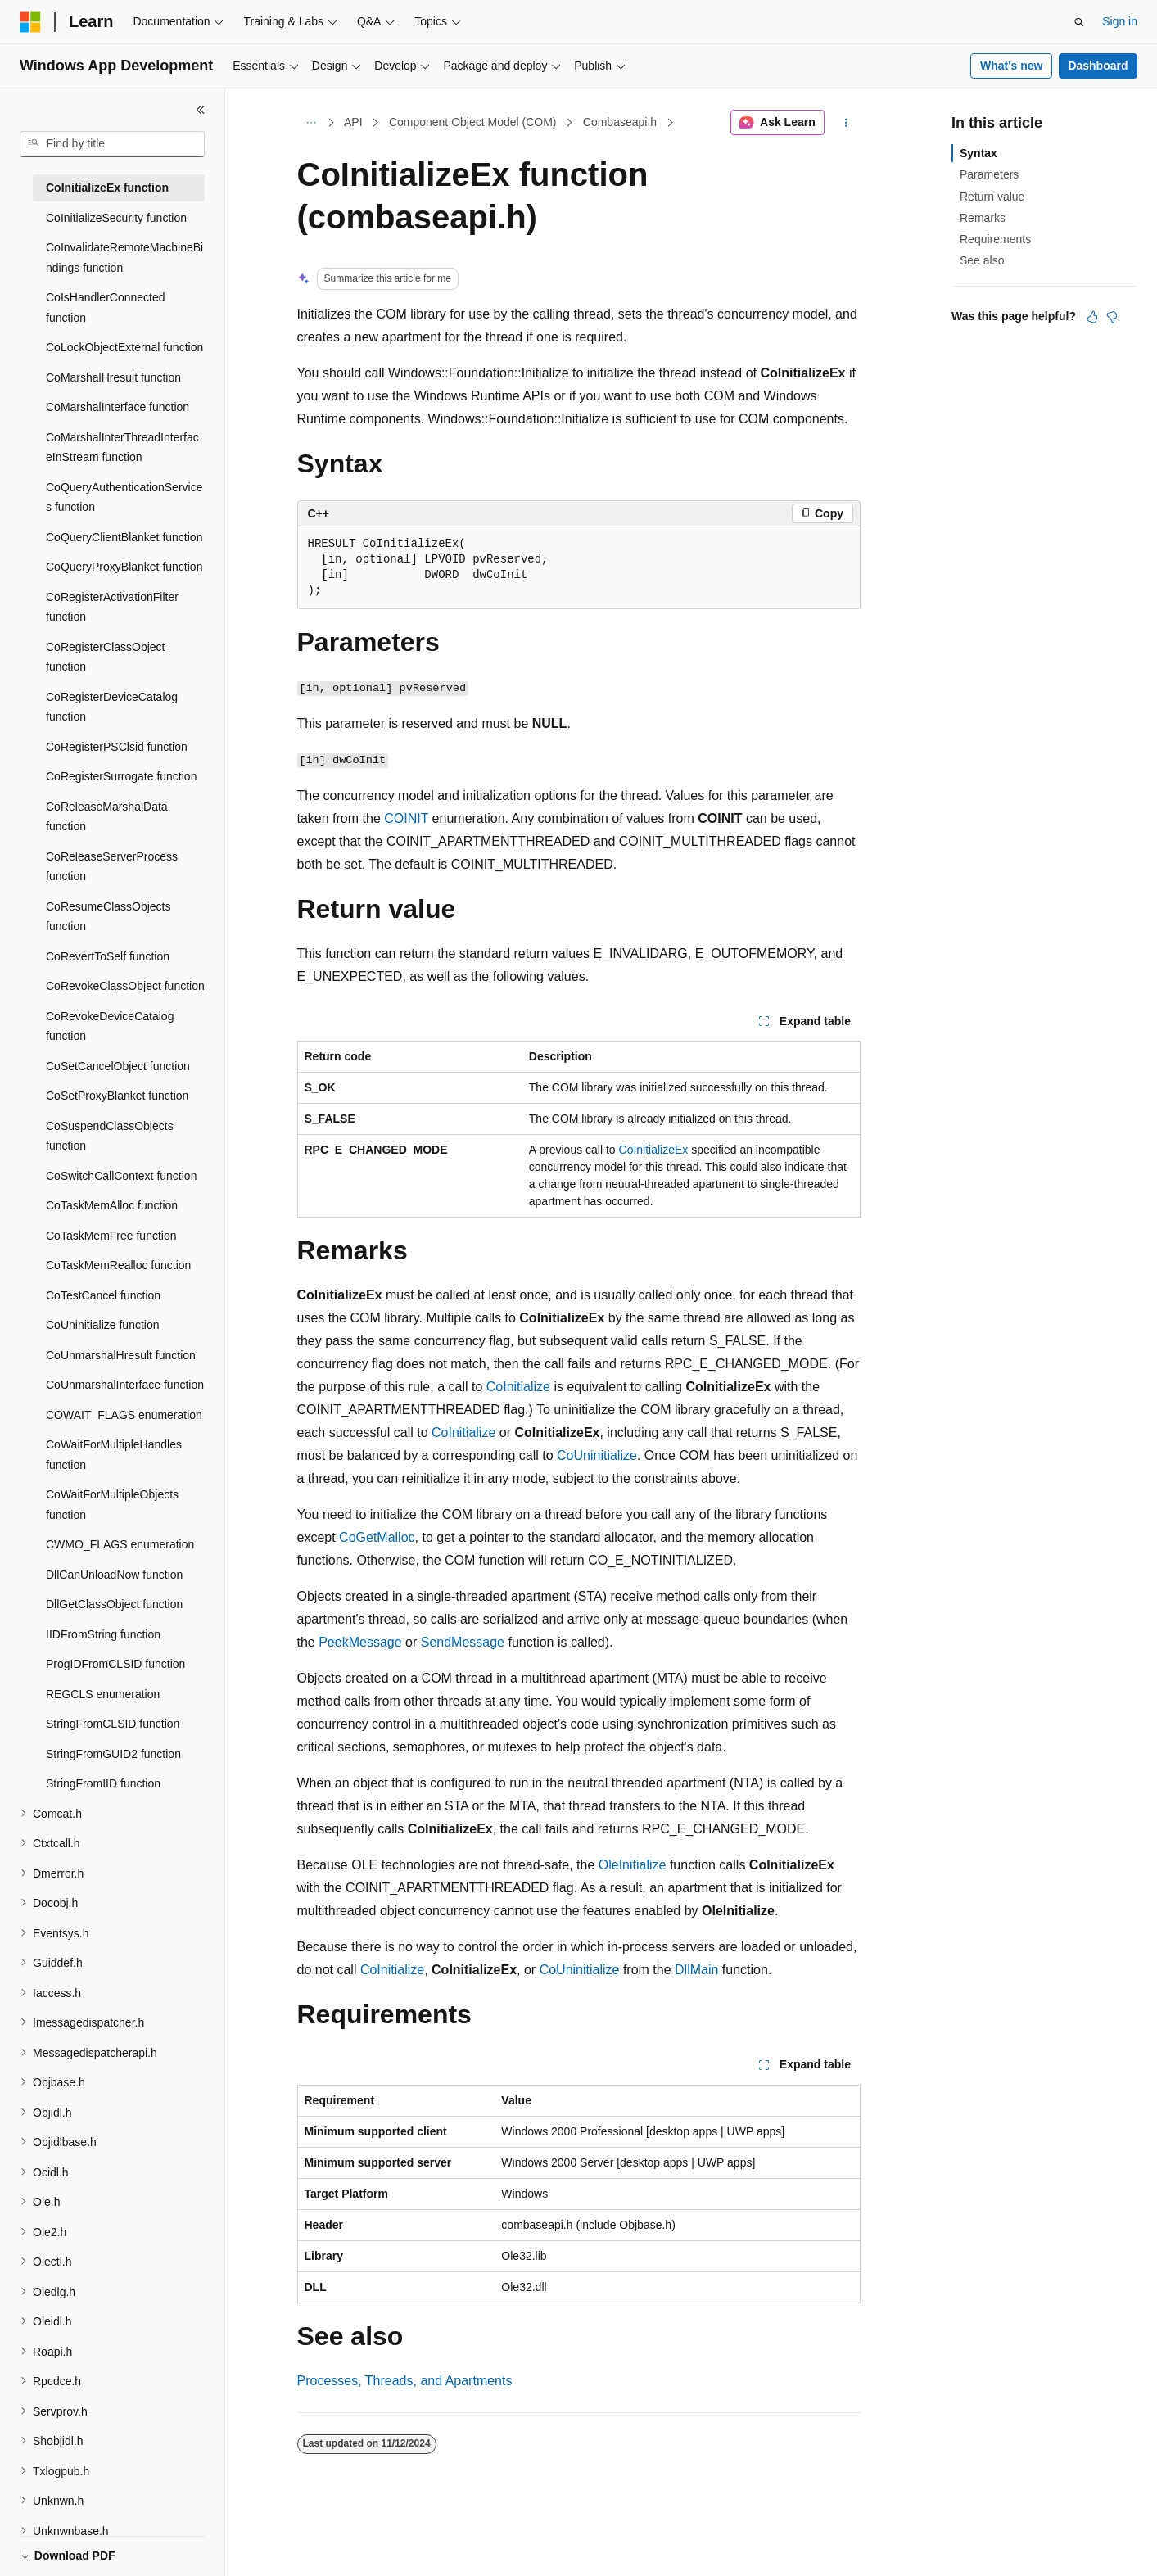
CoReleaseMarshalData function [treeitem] (107, 817)
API (353, 122)
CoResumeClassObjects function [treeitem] (108, 916)
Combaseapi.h (620, 122)
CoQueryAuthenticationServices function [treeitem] (124, 497)
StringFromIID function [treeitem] (103, 1783)
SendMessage (462, 1642)
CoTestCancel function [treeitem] (103, 1295)
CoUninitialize (597, 1455)
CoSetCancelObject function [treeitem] (118, 1066)
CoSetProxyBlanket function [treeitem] (117, 1095)
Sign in (1119, 21)
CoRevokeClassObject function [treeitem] (125, 985)
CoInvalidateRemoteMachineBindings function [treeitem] (124, 257)
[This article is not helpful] (1112, 317)
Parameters (989, 174)
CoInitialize (518, 1387)
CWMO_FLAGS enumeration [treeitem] (120, 1544)
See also (982, 260)
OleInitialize (633, 1865)
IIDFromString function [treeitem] (103, 1634)
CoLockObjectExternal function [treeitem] (124, 347)
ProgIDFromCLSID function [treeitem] (115, 1663)
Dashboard (1098, 65)
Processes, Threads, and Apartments (405, 2381)
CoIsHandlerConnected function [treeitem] (105, 307)
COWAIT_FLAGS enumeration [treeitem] (124, 1414)
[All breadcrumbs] (311, 123)
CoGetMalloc (376, 1537)
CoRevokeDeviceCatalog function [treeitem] (110, 1026)
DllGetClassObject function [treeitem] (114, 1604)
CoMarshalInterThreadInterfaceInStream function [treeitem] (122, 447)
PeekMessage (360, 1642)
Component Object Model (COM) (473, 122)
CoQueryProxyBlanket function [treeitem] (124, 566)
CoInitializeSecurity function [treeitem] (116, 217)
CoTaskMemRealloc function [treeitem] (118, 1265)
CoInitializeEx (654, 1149)
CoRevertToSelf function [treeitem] (107, 956)
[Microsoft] (30, 22)
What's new (1011, 65)
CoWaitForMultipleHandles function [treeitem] (114, 1454)
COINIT (406, 818)
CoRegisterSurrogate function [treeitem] (121, 776)
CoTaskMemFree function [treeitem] (111, 1235)
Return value (992, 196)
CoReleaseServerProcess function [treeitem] (112, 867)
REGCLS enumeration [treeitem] (103, 1694)
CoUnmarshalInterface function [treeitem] (125, 1384)
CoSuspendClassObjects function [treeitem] (110, 1136)
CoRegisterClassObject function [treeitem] (105, 657)
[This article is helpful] (1092, 317)
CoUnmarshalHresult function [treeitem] (121, 1355)
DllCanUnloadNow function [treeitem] (114, 1574)
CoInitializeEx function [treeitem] (107, 187)
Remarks (983, 217)
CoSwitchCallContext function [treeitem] (121, 1175)
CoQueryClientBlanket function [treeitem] (124, 537)
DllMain (696, 1970)
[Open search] (1079, 22)
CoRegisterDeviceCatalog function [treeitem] (112, 707)
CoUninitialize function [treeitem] (103, 1324)
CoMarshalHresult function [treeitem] (113, 377)
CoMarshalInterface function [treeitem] (117, 407)
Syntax (978, 153)
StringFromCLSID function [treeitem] (112, 1723)
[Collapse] (200, 109)
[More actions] (845, 123)
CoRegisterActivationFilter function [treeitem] (112, 607)
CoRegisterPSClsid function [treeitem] (117, 746)
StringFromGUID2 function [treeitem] (113, 1753)
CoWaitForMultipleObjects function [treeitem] (112, 1504)
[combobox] (112, 144)
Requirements (995, 239)
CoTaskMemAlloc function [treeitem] (112, 1205)
